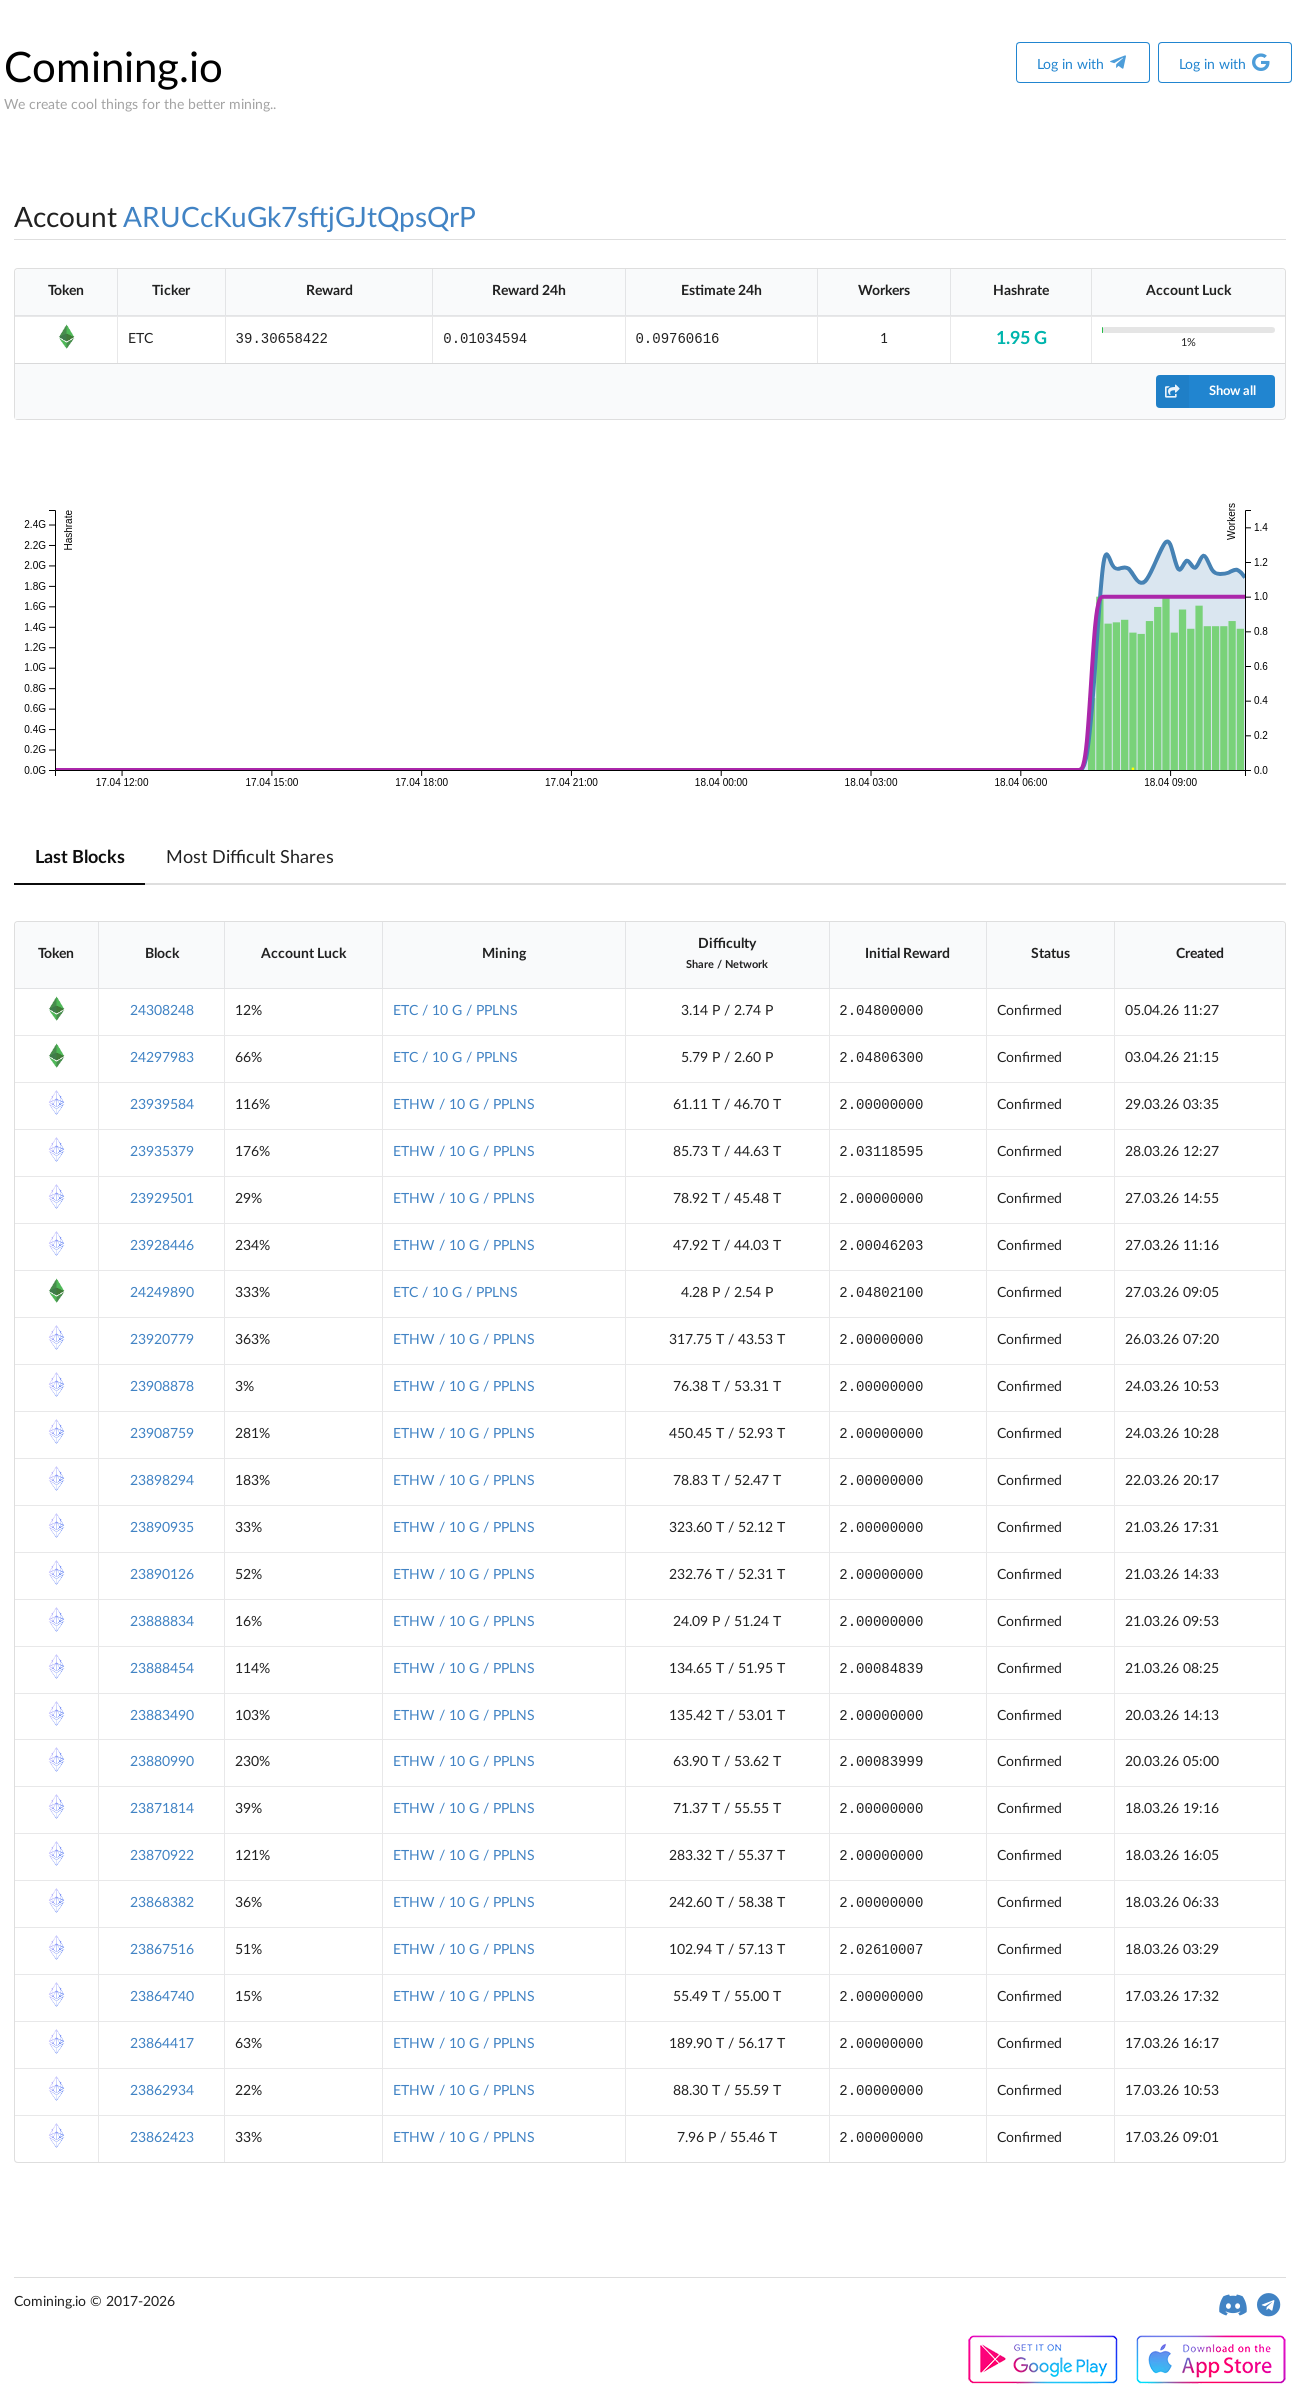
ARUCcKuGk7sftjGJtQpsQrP (299, 218)
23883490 (162, 1716)
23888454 (162, 1669)
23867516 (162, 1950)
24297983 (162, 1058)
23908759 (162, 1434)
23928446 (162, 1246)
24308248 (162, 1011)
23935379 (162, 1152)
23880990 (162, 1762)
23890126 (162, 1575)
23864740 (162, 1997)
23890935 (162, 1528)
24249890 (162, 1293)
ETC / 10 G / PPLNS (455, 1011)
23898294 (162, 1481)
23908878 (162, 1387)
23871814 (162, 1809)
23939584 (162, 1105)
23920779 (162, 1340)
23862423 (162, 2138)
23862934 (162, 2091)
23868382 (162, 1903)
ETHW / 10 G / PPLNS (464, 1105)
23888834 (162, 1622)
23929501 (162, 1199)
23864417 (162, 2044)
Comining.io (113, 69)
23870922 (162, 1856)
